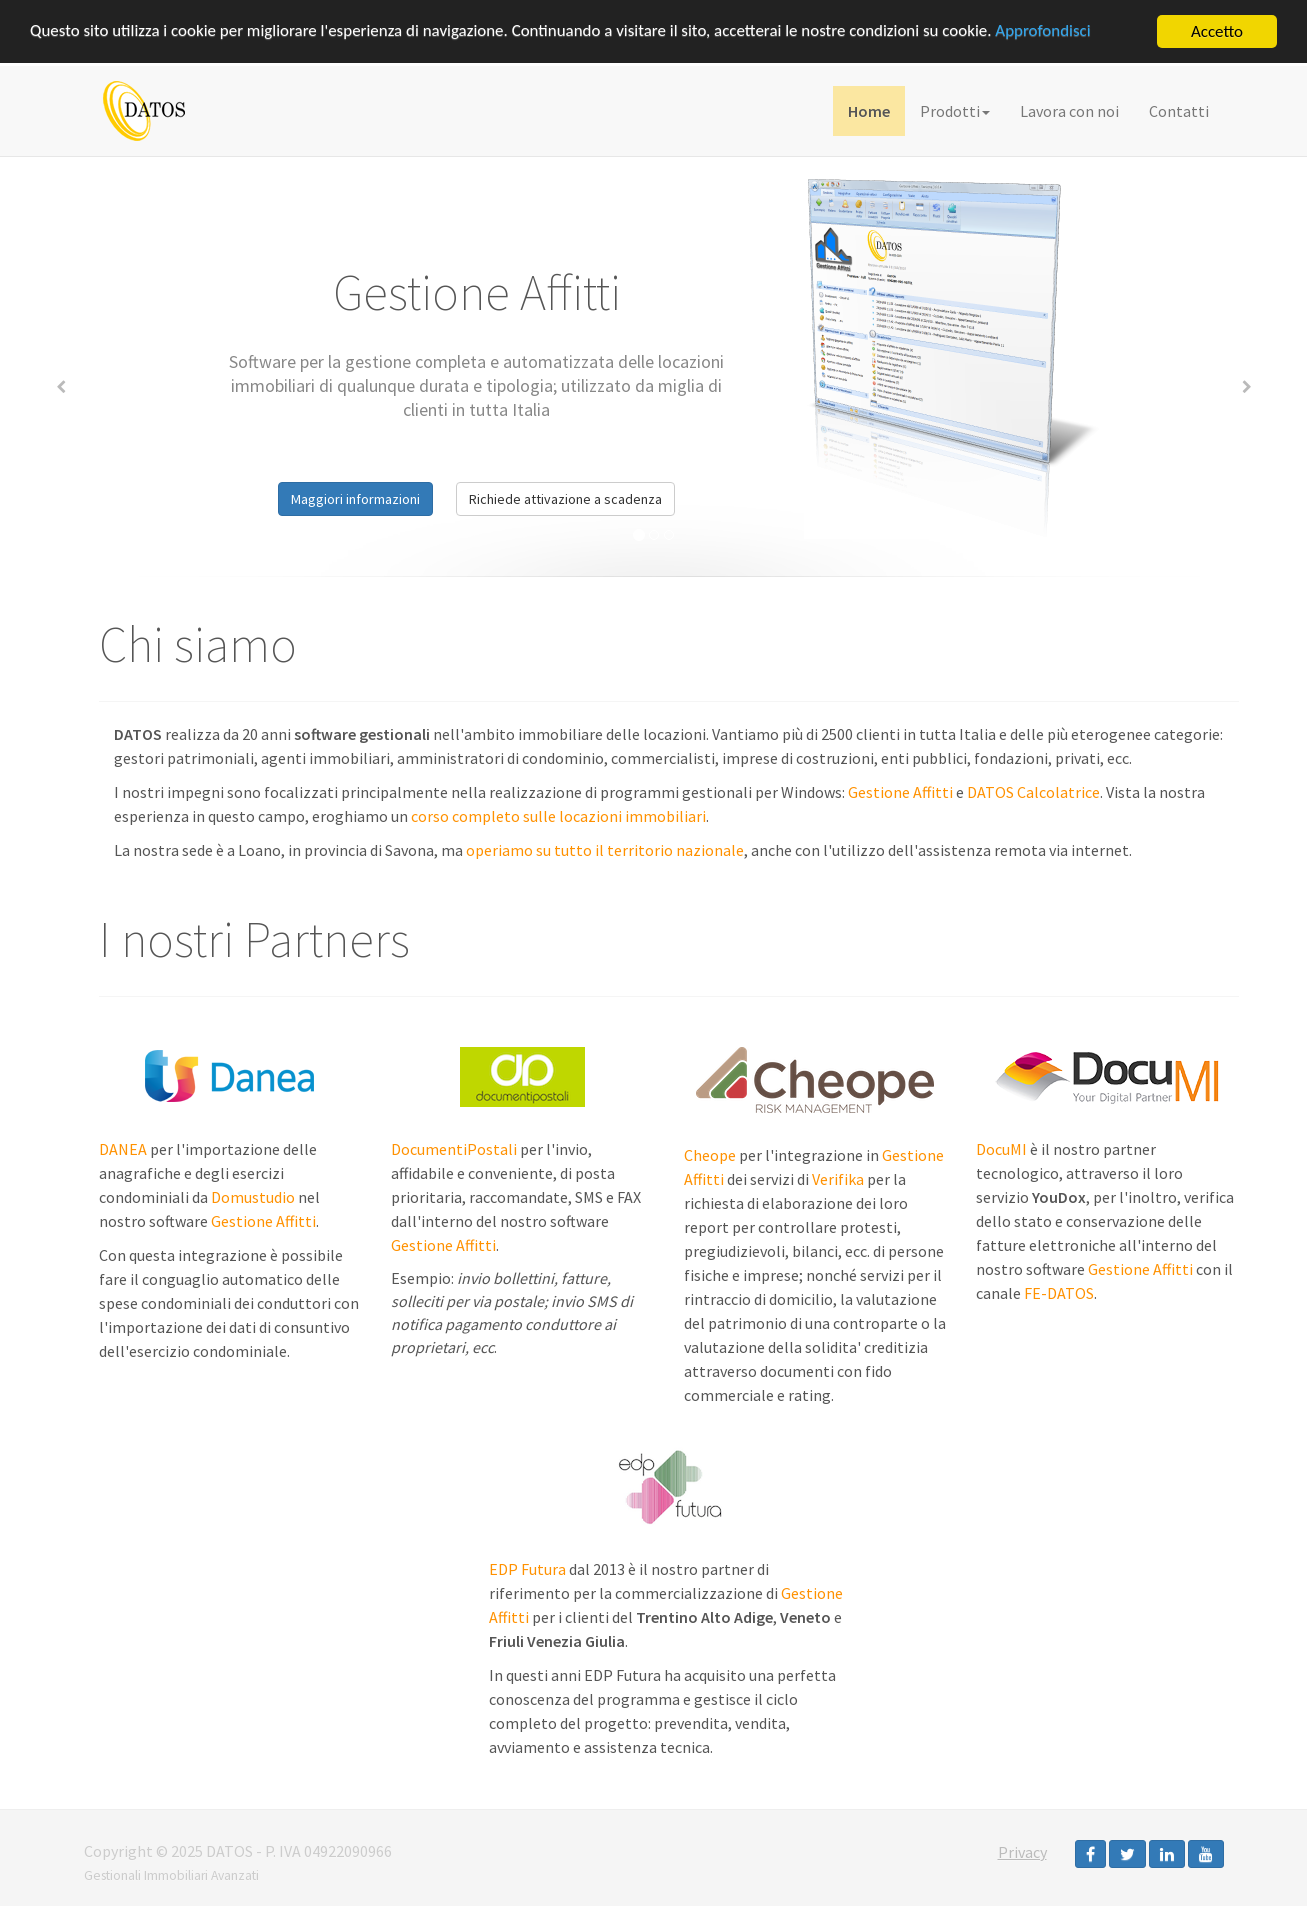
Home (869, 111)
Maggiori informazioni (355, 499)
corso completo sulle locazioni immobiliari (558, 816)
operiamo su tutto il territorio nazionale (605, 850)
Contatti (1179, 111)
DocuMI (1001, 1149)
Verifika (838, 1179)
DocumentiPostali (454, 1149)
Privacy (1022, 1852)
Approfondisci (1047, 32)
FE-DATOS (1059, 1293)
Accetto (1217, 31)
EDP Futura (527, 1569)
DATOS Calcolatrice (1033, 792)
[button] (61, 384)
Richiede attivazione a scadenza (565, 499)
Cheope (710, 1155)
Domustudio (253, 1197)
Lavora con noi (1069, 111)
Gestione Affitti (900, 792)
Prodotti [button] (955, 111)
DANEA (123, 1149)
